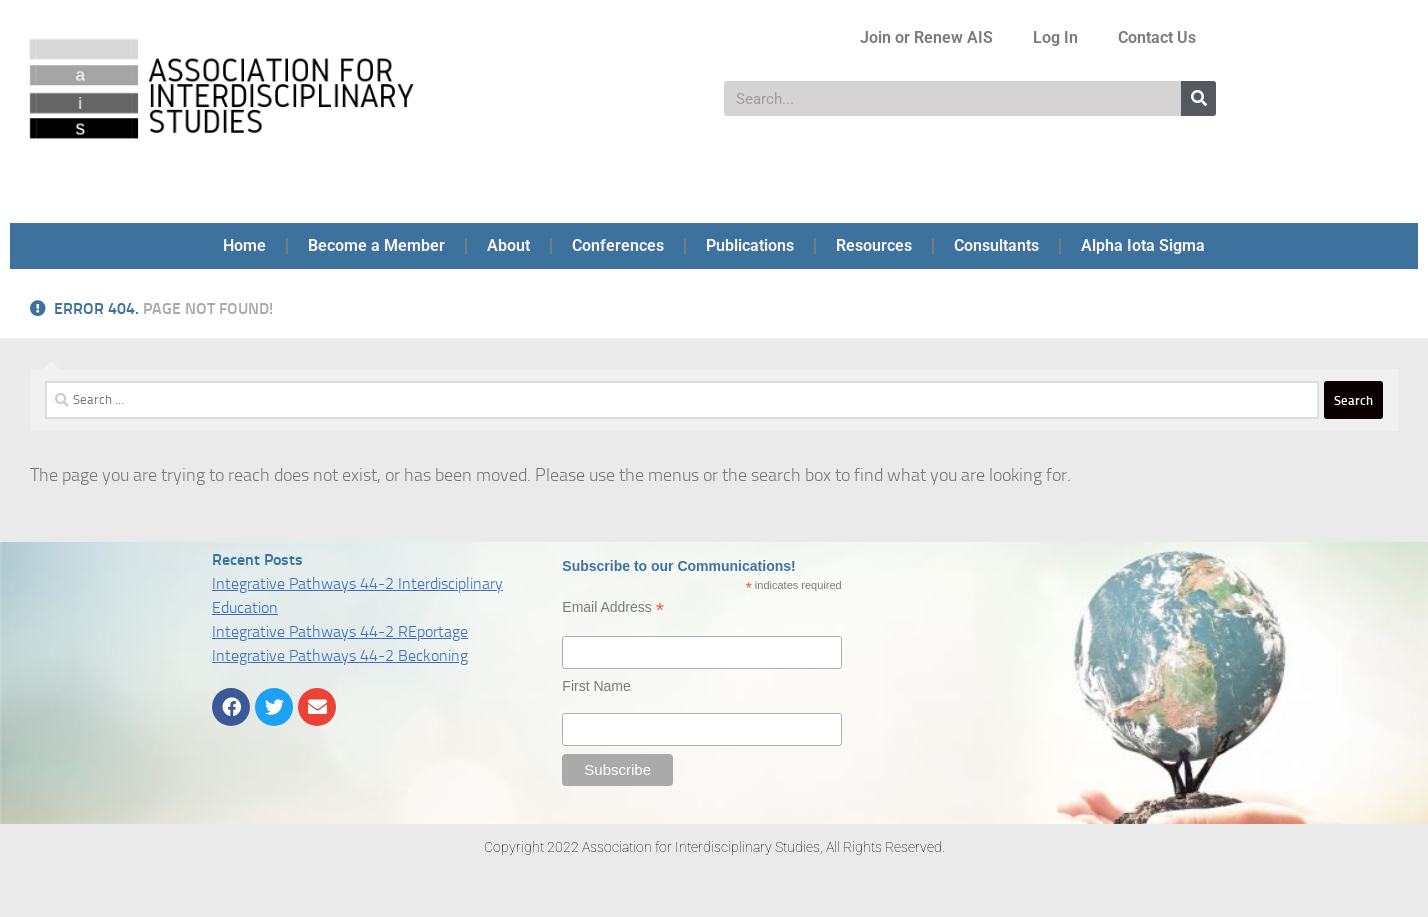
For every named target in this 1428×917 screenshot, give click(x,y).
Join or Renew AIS (926, 37)
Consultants (996, 245)
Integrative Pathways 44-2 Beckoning (340, 655)
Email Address (613, 607)
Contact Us (1157, 37)
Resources (874, 245)
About (508, 245)
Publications (750, 245)
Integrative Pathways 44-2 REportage (340, 631)
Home (244, 245)
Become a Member (376, 245)
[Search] (1198, 98)
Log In (1055, 37)
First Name (596, 686)
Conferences (618, 245)
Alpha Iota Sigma (1143, 245)
